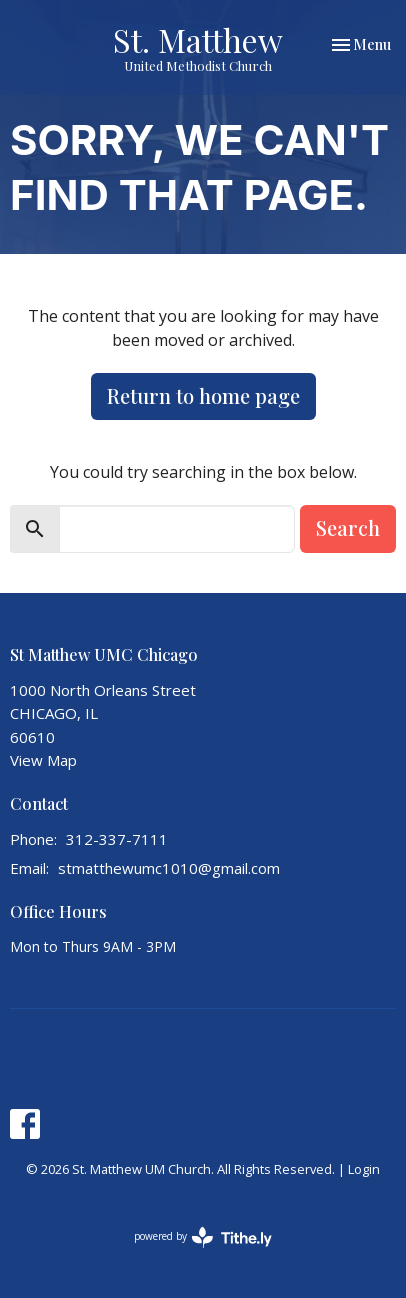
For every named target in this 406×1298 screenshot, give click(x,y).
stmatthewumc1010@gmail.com (169, 868)
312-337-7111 (117, 839)
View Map (43, 760)
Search (348, 527)
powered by (203, 1237)
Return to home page (203, 395)
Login (364, 1169)
